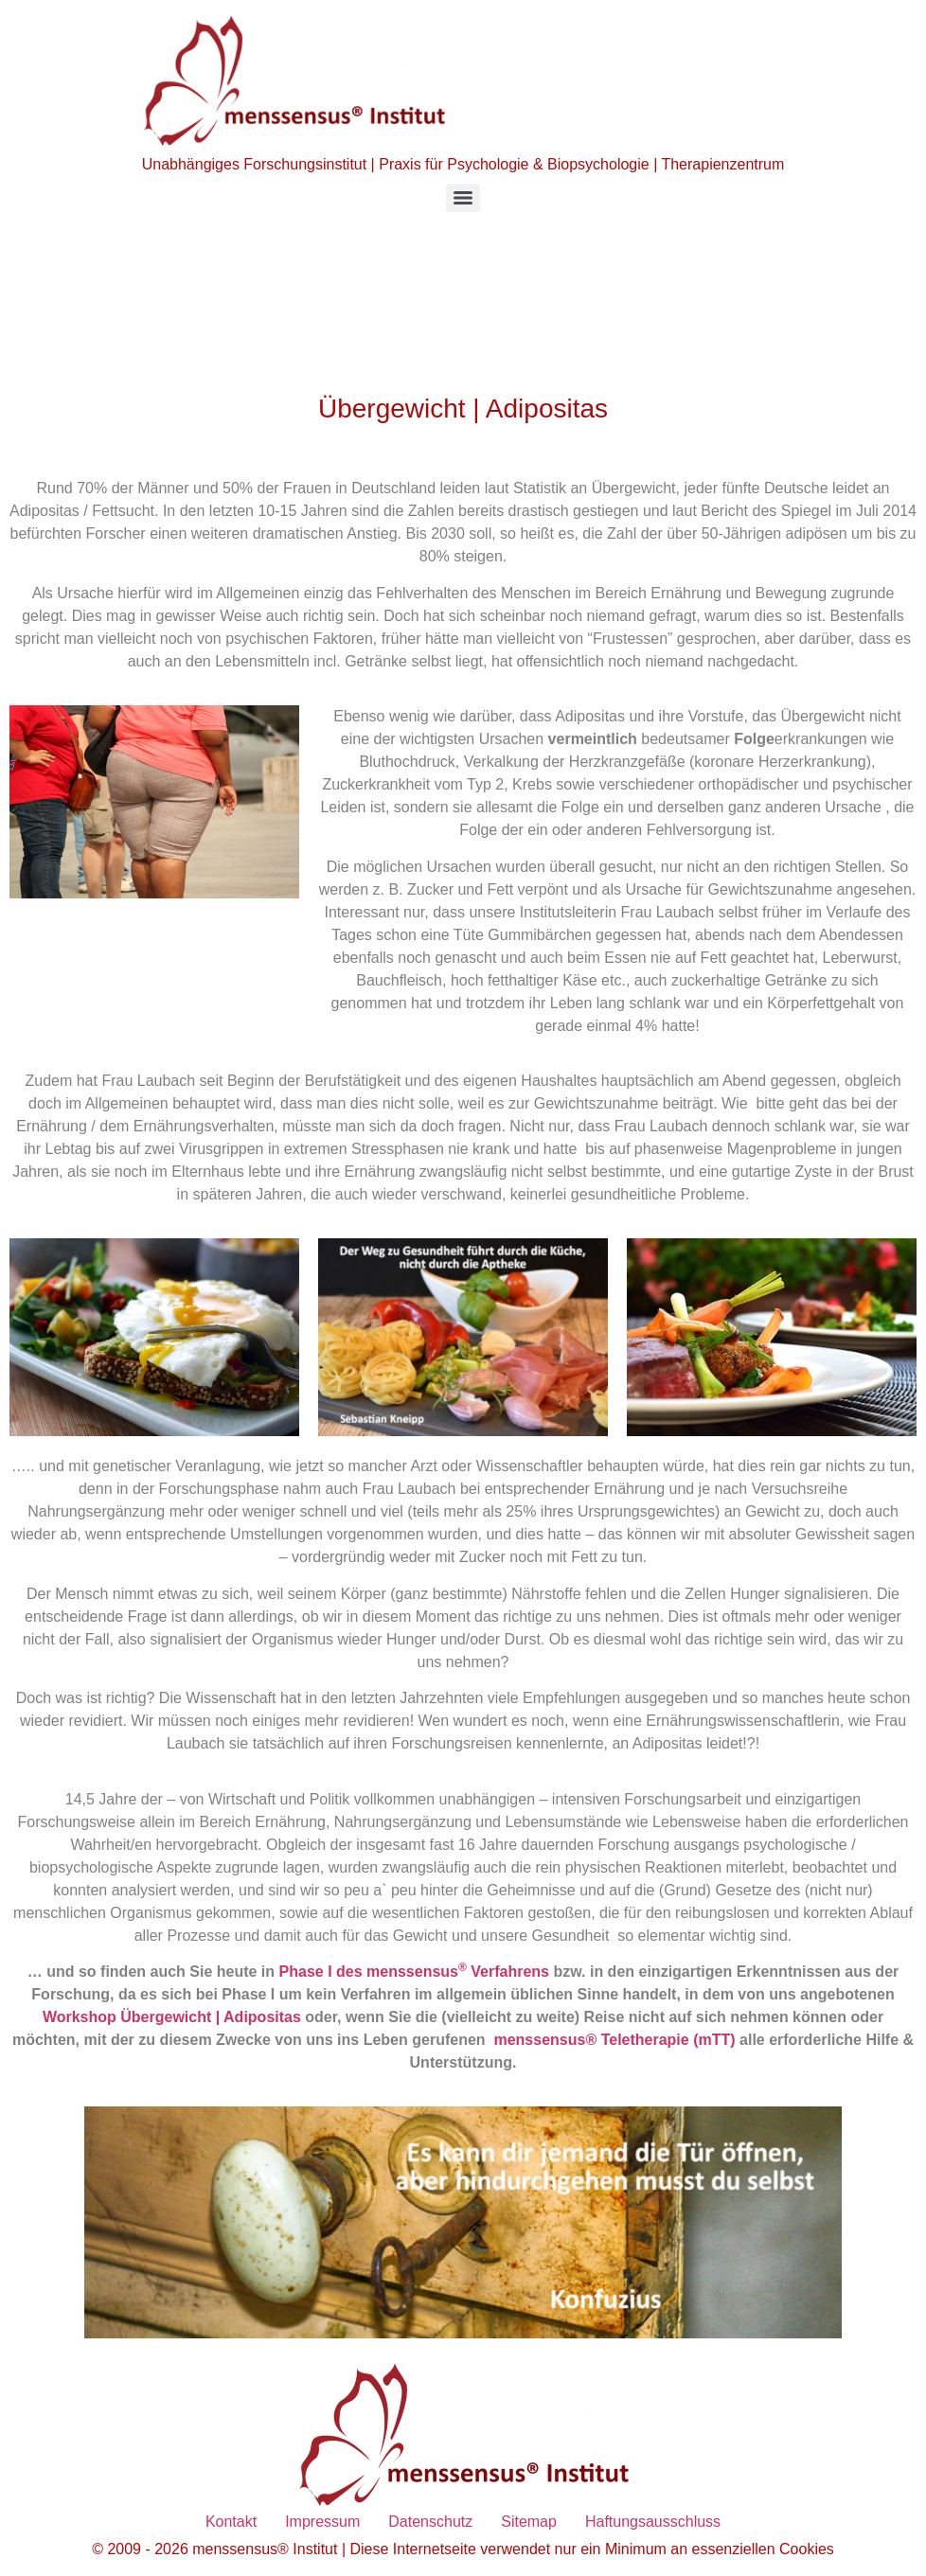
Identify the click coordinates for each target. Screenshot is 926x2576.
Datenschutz (430, 2522)
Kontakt (231, 2522)
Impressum (322, 2522)
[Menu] (463, 198)
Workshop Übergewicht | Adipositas (172, 2017)
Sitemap (529, 2522)
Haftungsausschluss (653, 2522)
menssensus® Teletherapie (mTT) (616, 2040)
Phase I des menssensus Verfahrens (414, 1971)
